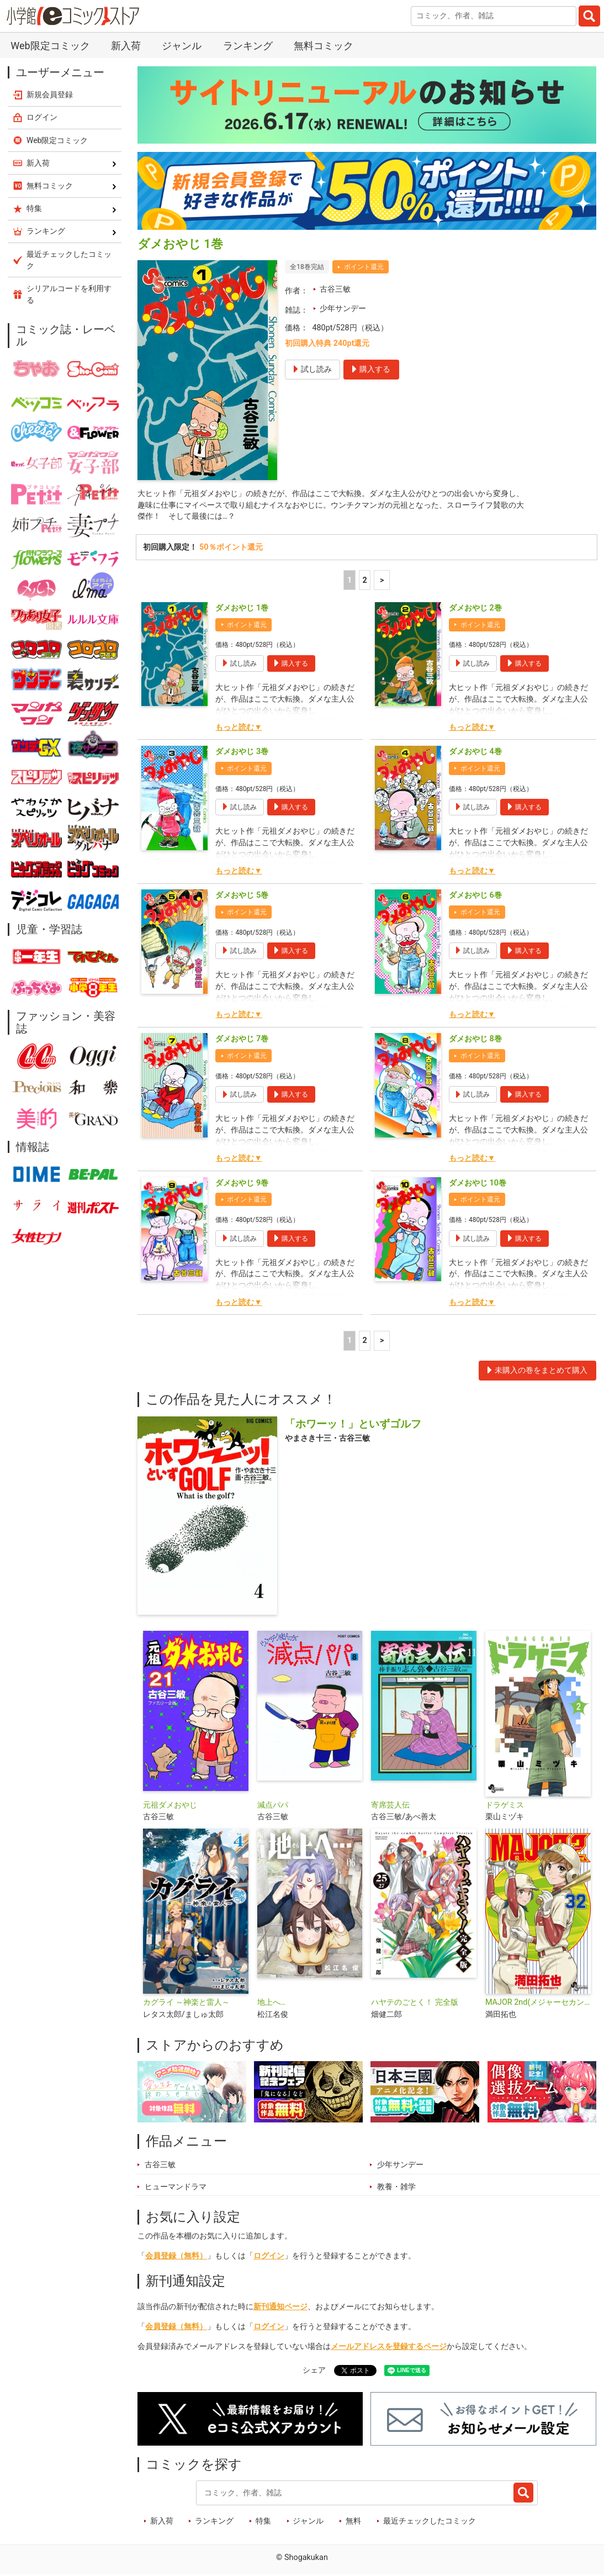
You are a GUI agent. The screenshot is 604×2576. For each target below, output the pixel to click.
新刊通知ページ (280, 2307)
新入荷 (126, 45)
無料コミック (323, 45)
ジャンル (182, 45)
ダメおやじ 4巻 (475, 753)
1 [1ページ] (349, 581)
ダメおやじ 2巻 (475, 609)
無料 (353, 2522)
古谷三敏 (335, 289)
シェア (314, 2371)
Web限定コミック (49, 45)
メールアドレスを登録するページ (389, 2347)
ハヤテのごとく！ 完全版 (414, 2004)
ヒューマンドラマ (175, 2188)
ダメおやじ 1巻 (241, 609)
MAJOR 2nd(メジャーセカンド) (538, 2004)
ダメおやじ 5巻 (241, 897)
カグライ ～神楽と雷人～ (186, 2004)
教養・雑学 (396, 2188)
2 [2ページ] (365, 581)
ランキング (248, 45)
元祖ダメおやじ (170, 1806)
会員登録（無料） (176, 2257)
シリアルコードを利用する (69, 294)
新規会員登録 (50, 94)
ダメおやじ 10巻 (477, 1184)
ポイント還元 (364, 267)
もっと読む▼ (238, 729)
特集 (263, 2522)
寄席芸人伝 (390, 1806)
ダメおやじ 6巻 (475, 897)
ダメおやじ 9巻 (241, 1184)
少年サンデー (343, 308)
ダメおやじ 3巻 (241, 753)
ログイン (268, 2257)
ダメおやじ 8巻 (475, 1040)
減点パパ (272, 1806)
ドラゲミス (504, 1806)
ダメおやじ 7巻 (241, 1040)
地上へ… (271, 2004)
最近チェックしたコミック (429, 2522)
